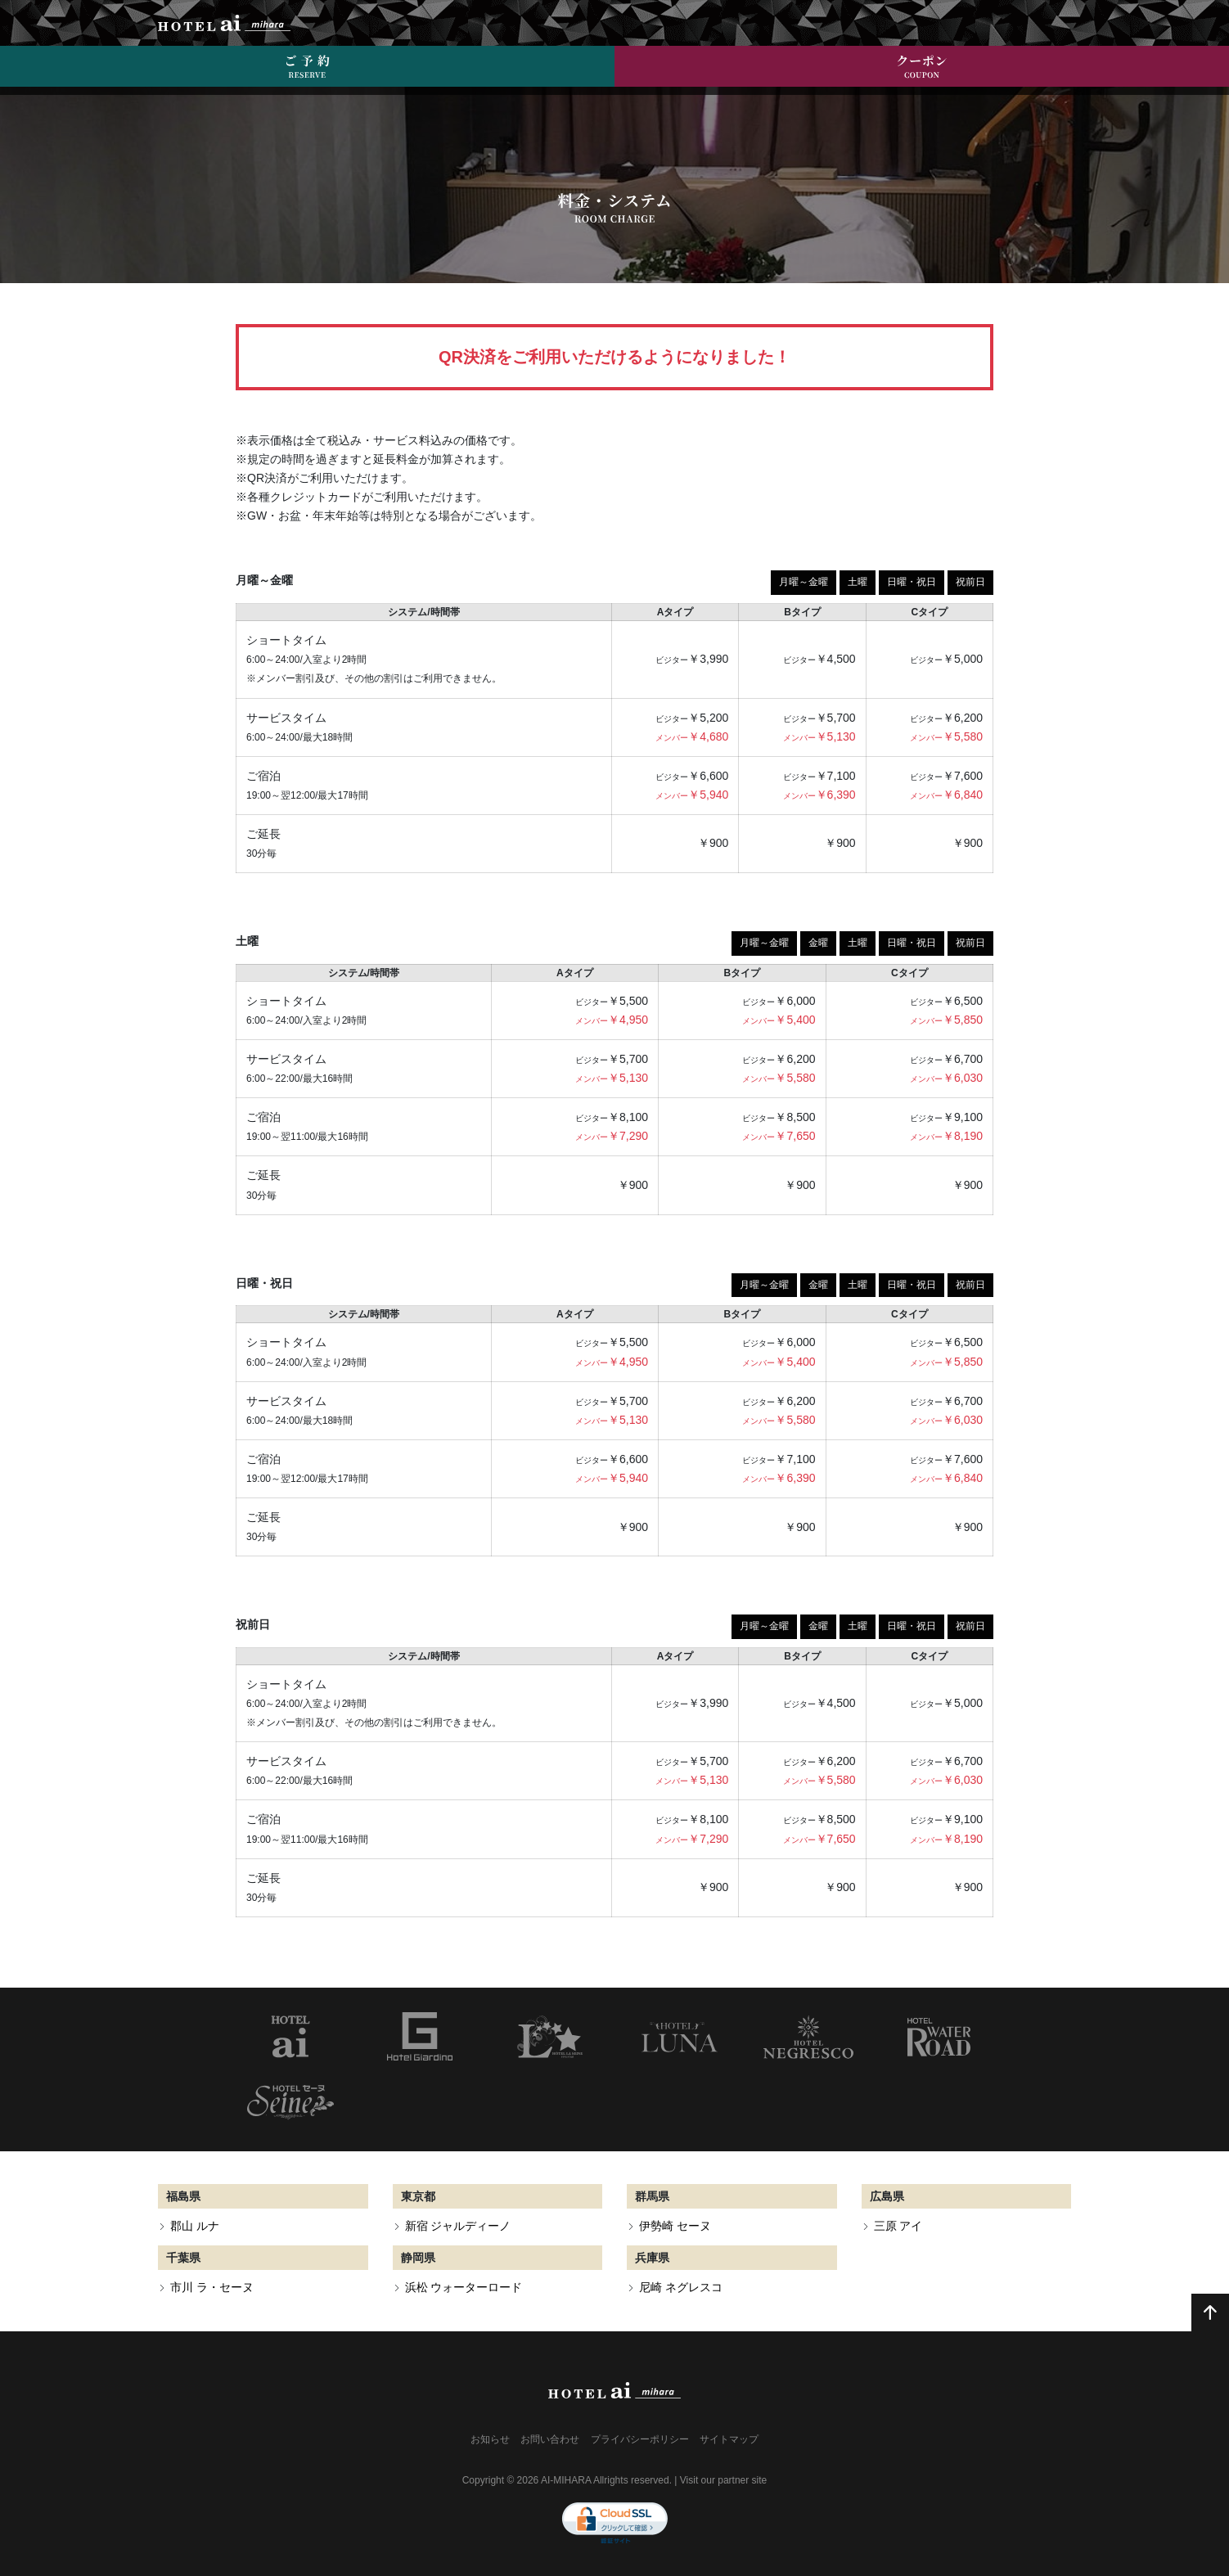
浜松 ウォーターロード (464, 2287)
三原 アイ (898, 2225)
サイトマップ (729, 2439)
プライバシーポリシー (640, 2439)
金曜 (818, 942)
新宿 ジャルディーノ (458, 2225)
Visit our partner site (724, 2480)
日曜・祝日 (911, 582)
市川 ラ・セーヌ (212, 2287)
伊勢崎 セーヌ (675, 2225)
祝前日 (970, 582)
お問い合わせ (549, 2439)
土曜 (857, 582)
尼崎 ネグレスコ (681, 2287)
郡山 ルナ (194, 2225)
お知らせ (490, 2439)
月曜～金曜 (803, 582)
